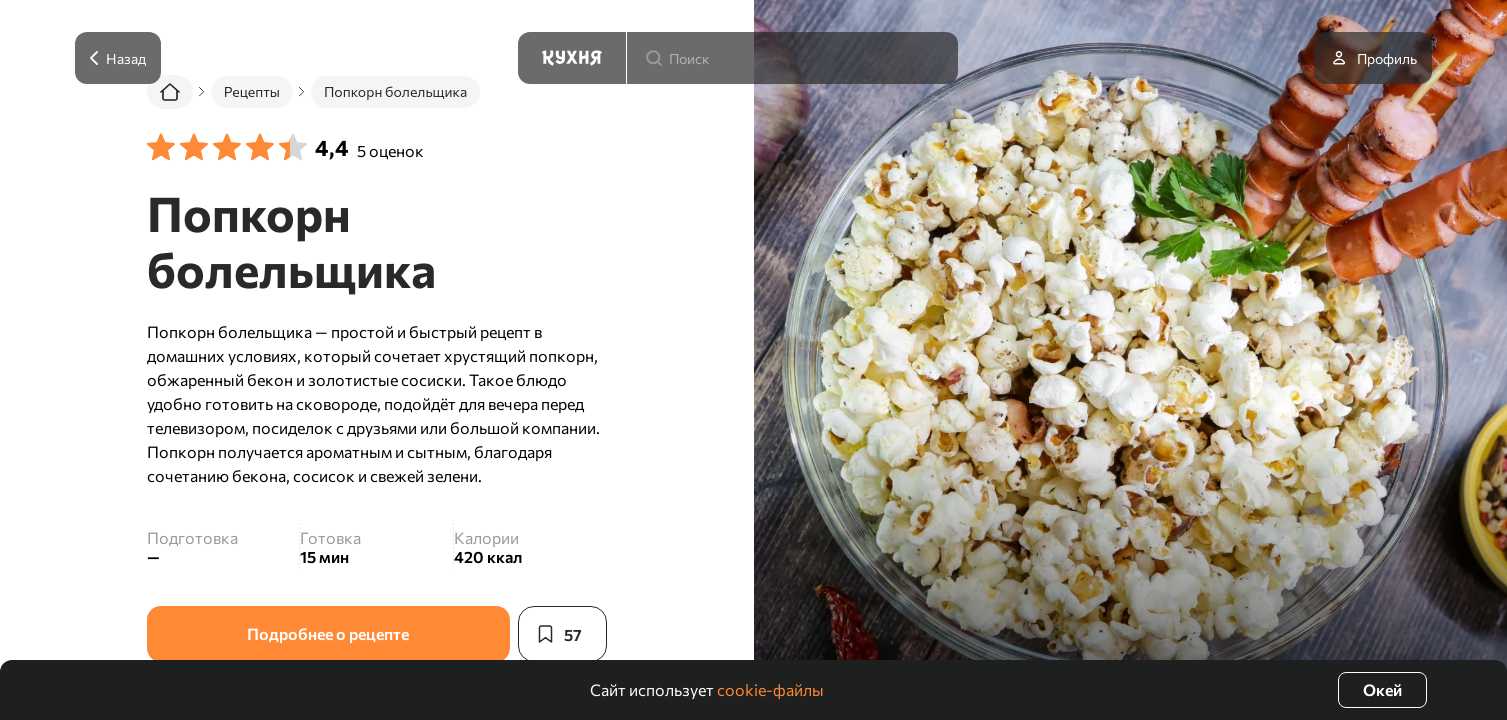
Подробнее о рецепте (328, 633)
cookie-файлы (770, 689)
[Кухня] (572, 58)
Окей (1382, 689)
